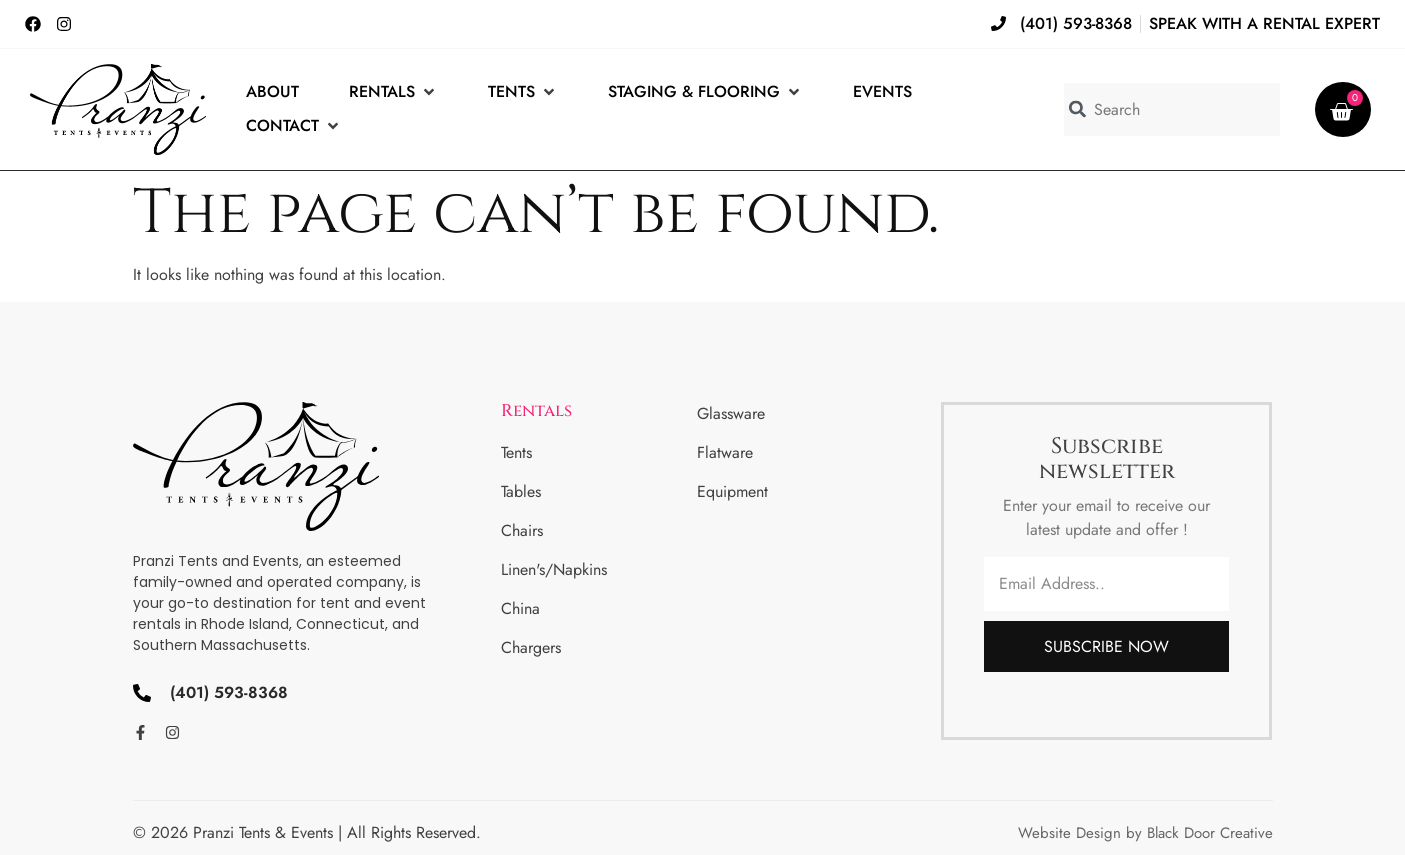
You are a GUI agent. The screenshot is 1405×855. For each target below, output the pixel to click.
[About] (272, 92)
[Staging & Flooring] (705, 92)
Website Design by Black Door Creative (1145, 833)
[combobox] (1172, 109)
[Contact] (294, 126)
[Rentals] (393, 92)
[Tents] (523, 92)
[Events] (882, 92)
